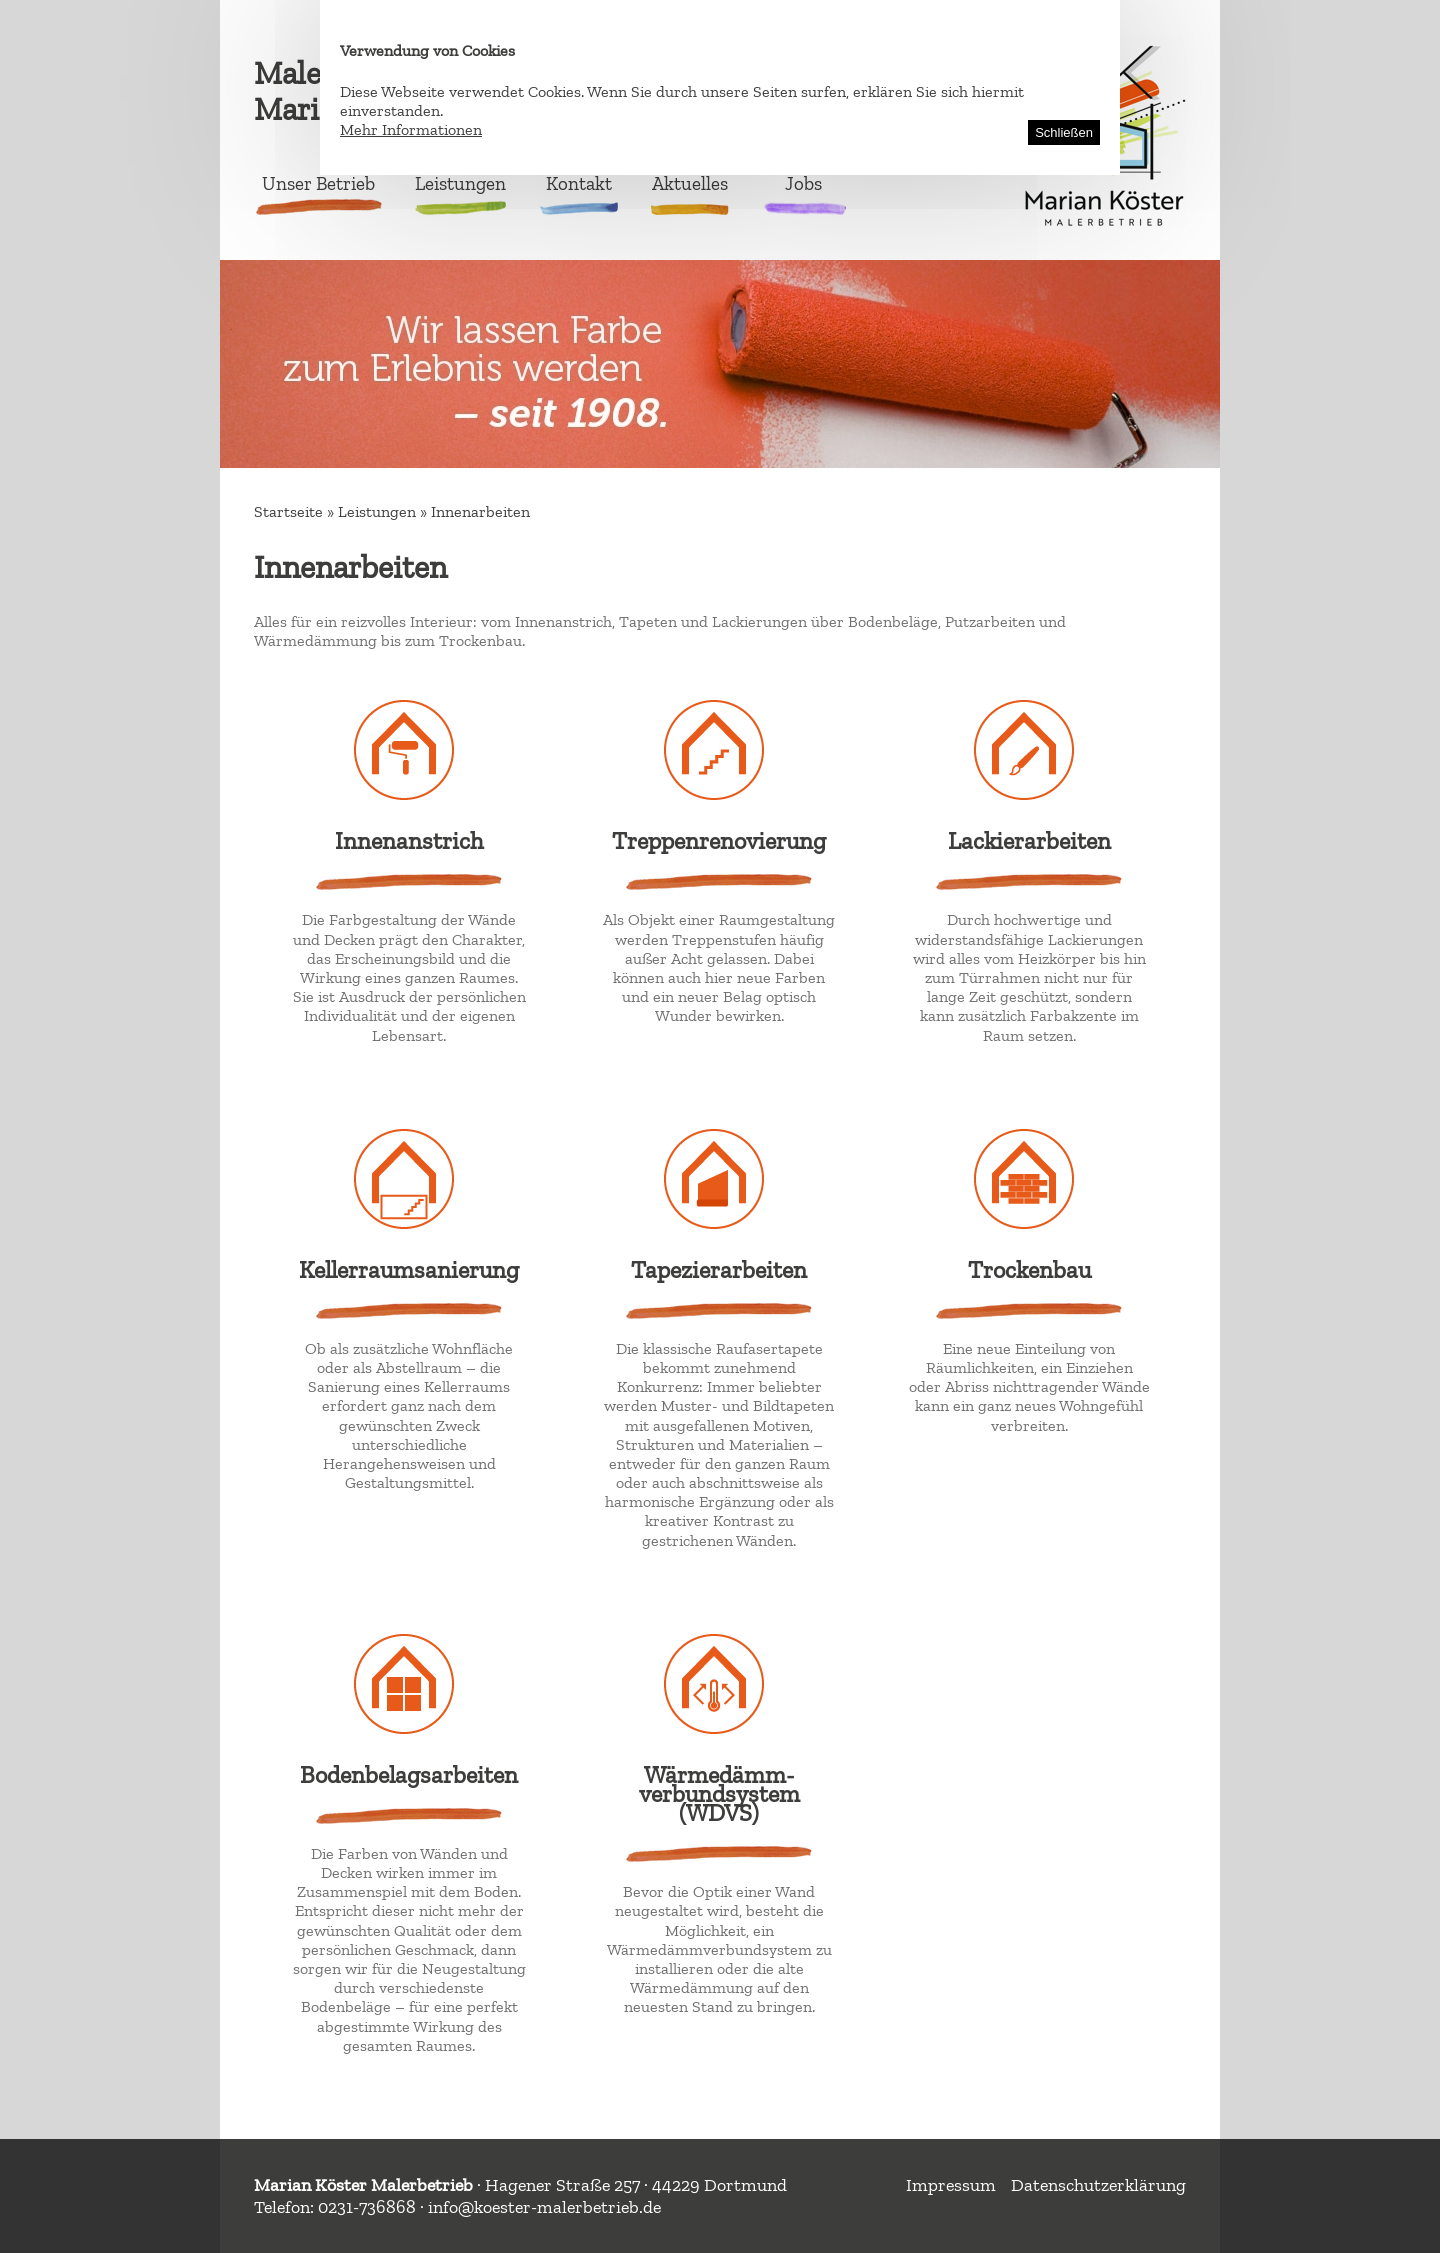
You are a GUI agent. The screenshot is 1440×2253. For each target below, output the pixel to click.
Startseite (288, 511)
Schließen (1064, 132)
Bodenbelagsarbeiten (409, 1774)
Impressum (951, 2185)
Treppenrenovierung (719, 840)
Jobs (803, 183)
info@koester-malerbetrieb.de (544, 2207)
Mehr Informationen (411, 129)
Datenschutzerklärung (1098, 2185)
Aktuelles (690, 183)
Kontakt (579, 183)
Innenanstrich (409, 840)
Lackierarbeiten (1029, 840)
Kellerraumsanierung (409, 1269)
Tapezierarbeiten (719, 1269)
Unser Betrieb (318, 183)
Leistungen (460, 183)
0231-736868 (367, 2207)
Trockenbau (1029, 1269)
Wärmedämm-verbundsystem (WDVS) (719, 1793)
